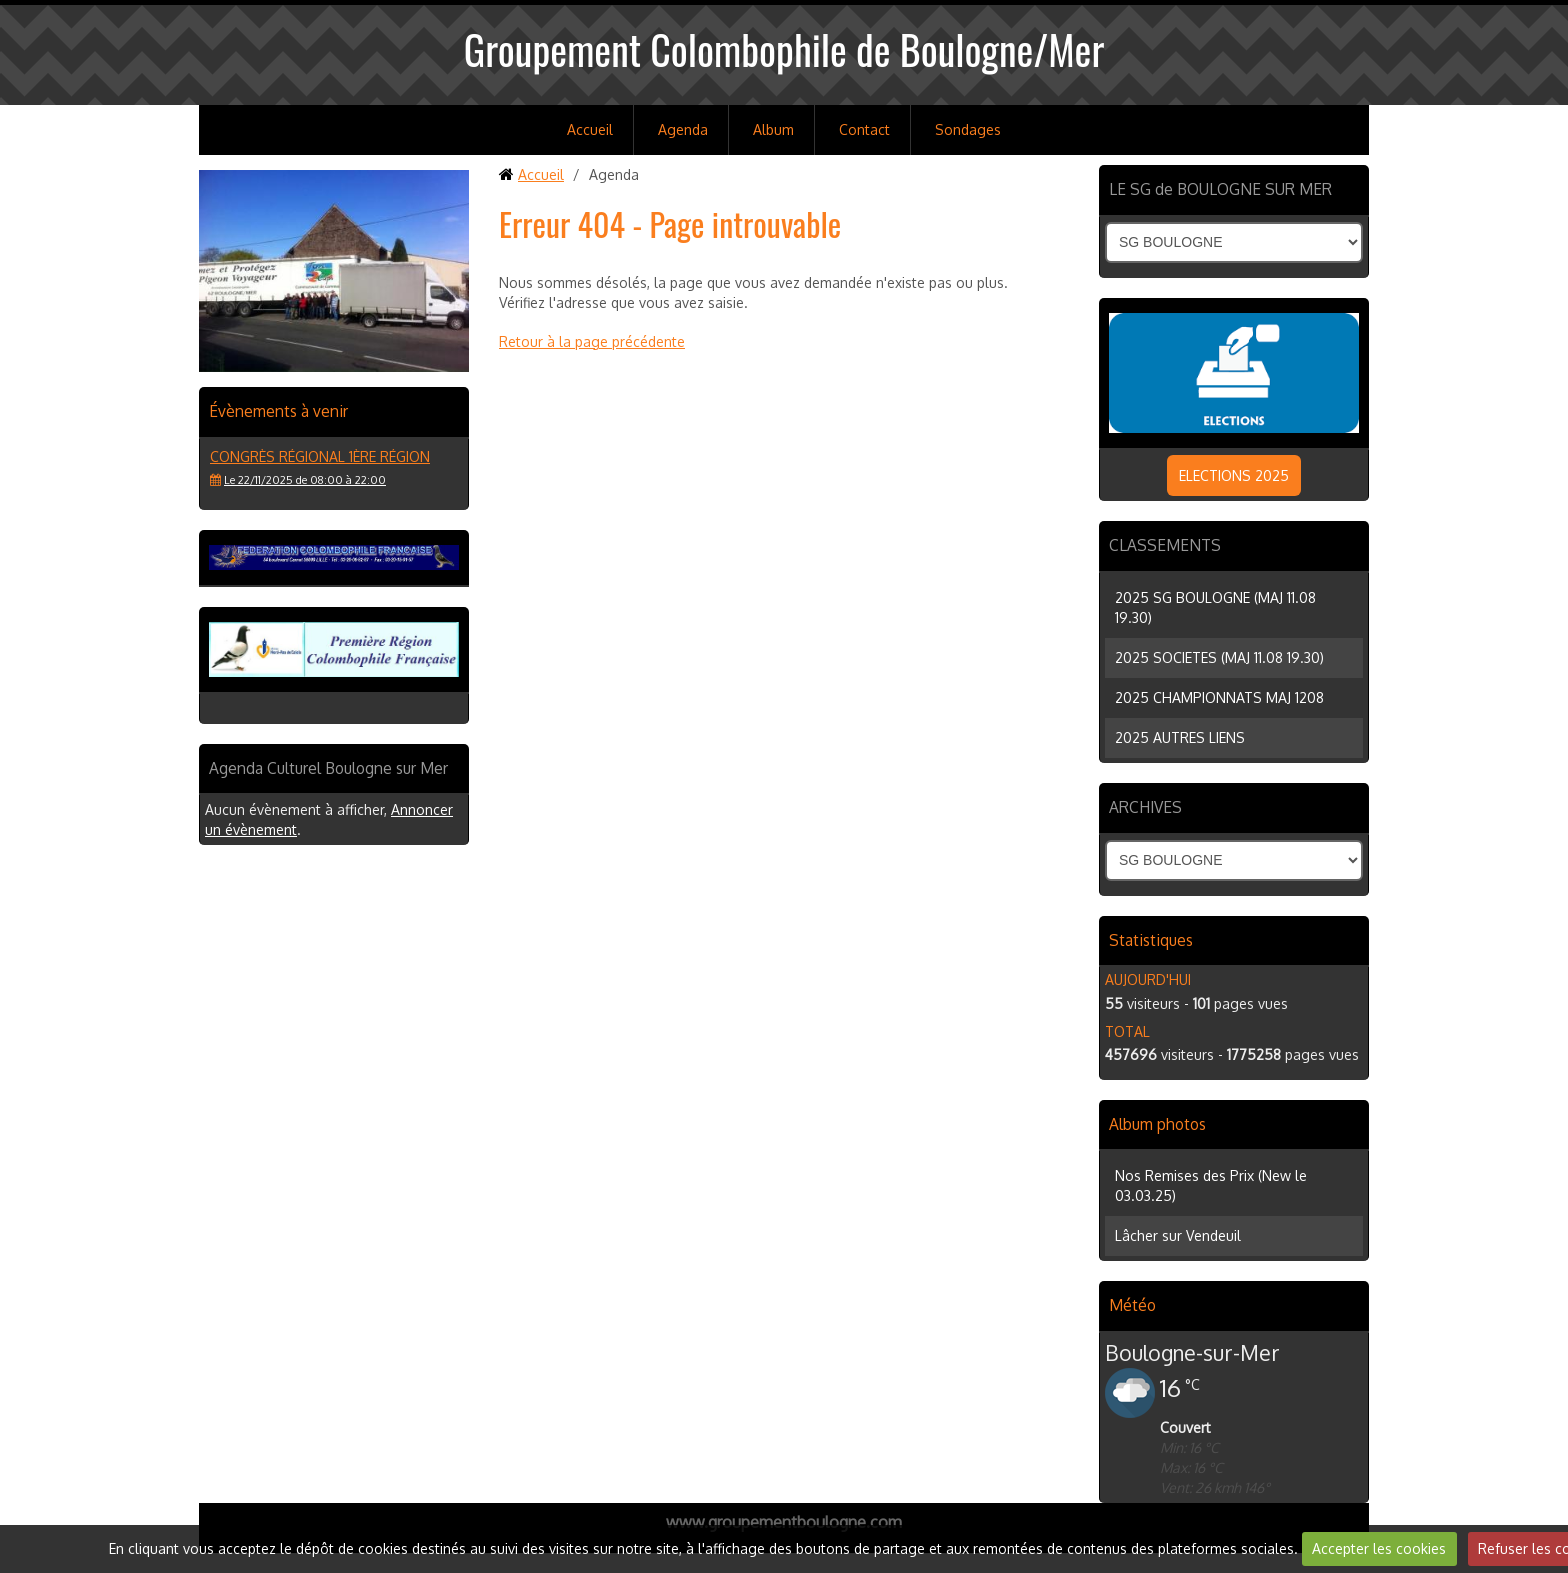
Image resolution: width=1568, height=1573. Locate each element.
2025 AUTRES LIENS (1180, 737)
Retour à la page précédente (592, 341)
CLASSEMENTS (1165, 545)
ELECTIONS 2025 (1234, 475)
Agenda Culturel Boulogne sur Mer (328, 768)
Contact (864, 129)
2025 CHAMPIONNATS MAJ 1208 (1219, 697)
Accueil (590, 129)
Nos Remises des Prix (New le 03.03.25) (1211, 1185)
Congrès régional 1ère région (320, 456)
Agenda (683, 129)
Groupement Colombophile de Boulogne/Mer (784, 49)
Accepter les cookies (1379, 1548)
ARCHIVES (1145, 807)
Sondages (968, 129)
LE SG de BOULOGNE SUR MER (1220, 189)
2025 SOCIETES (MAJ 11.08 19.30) (1219, 657)
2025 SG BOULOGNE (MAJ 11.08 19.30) (1215, 607)
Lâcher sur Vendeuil (1178, 1235)
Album (773, 129)
